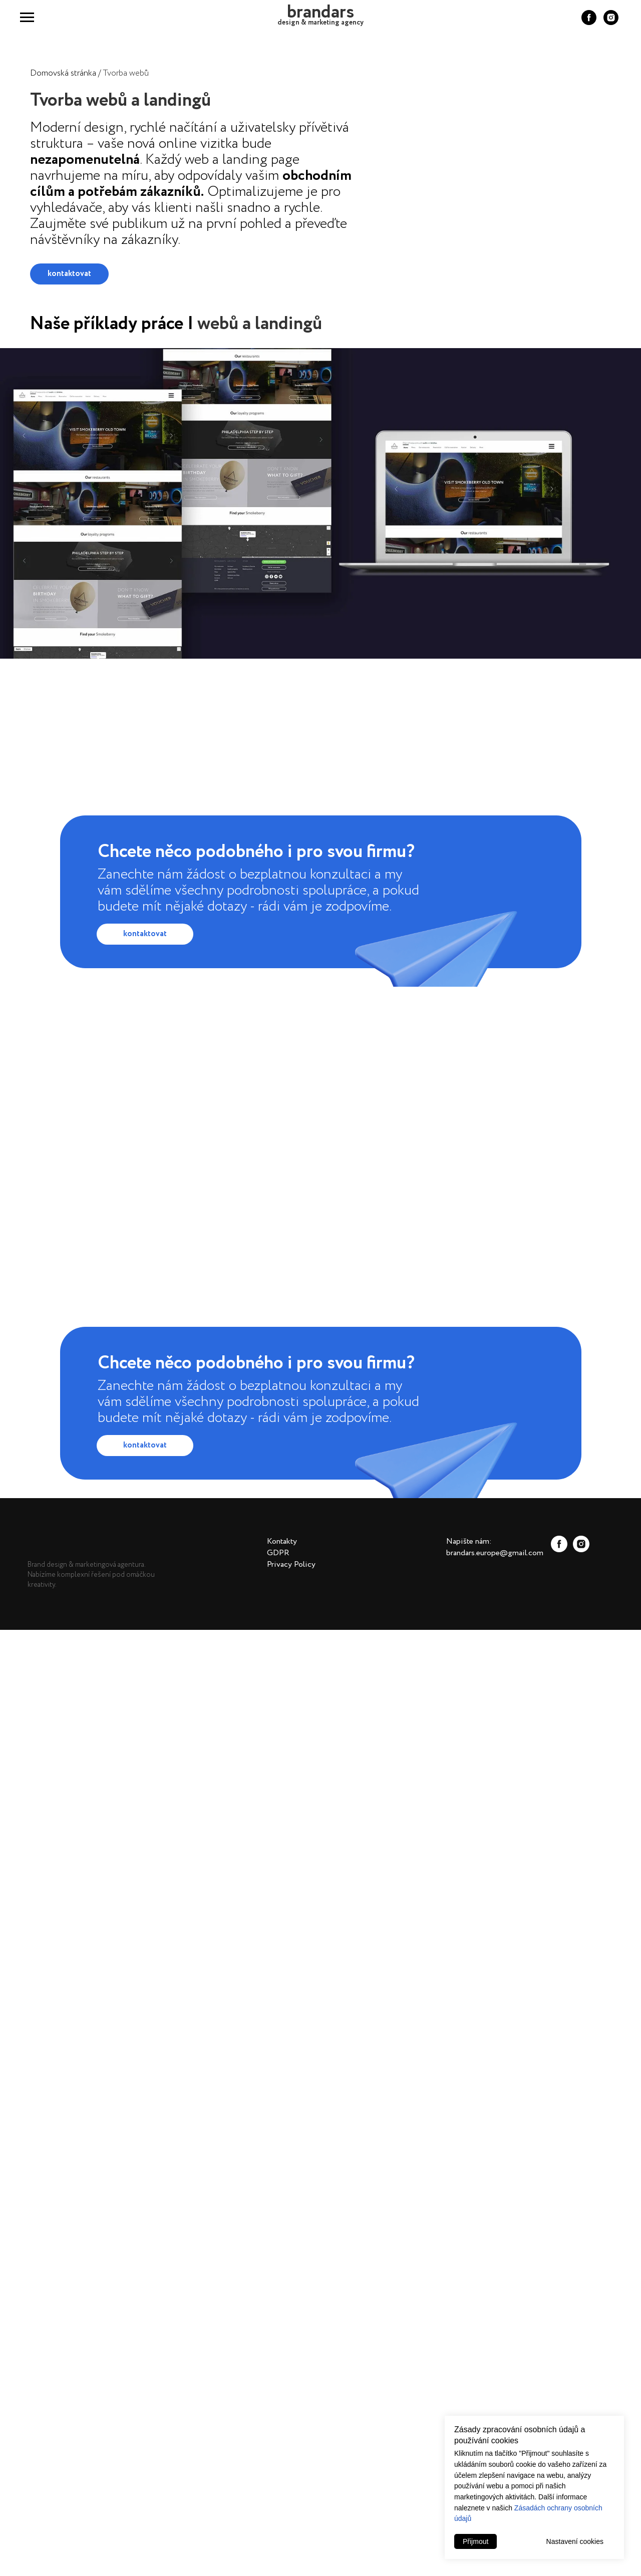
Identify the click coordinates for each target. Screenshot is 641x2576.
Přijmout (475, 2541)
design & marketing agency (320, 23)
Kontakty (282, 1541)
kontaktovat (69, 273)
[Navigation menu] (27, 18)
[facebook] (588, 22)
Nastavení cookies (574, 2541)
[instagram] (610, 22)
